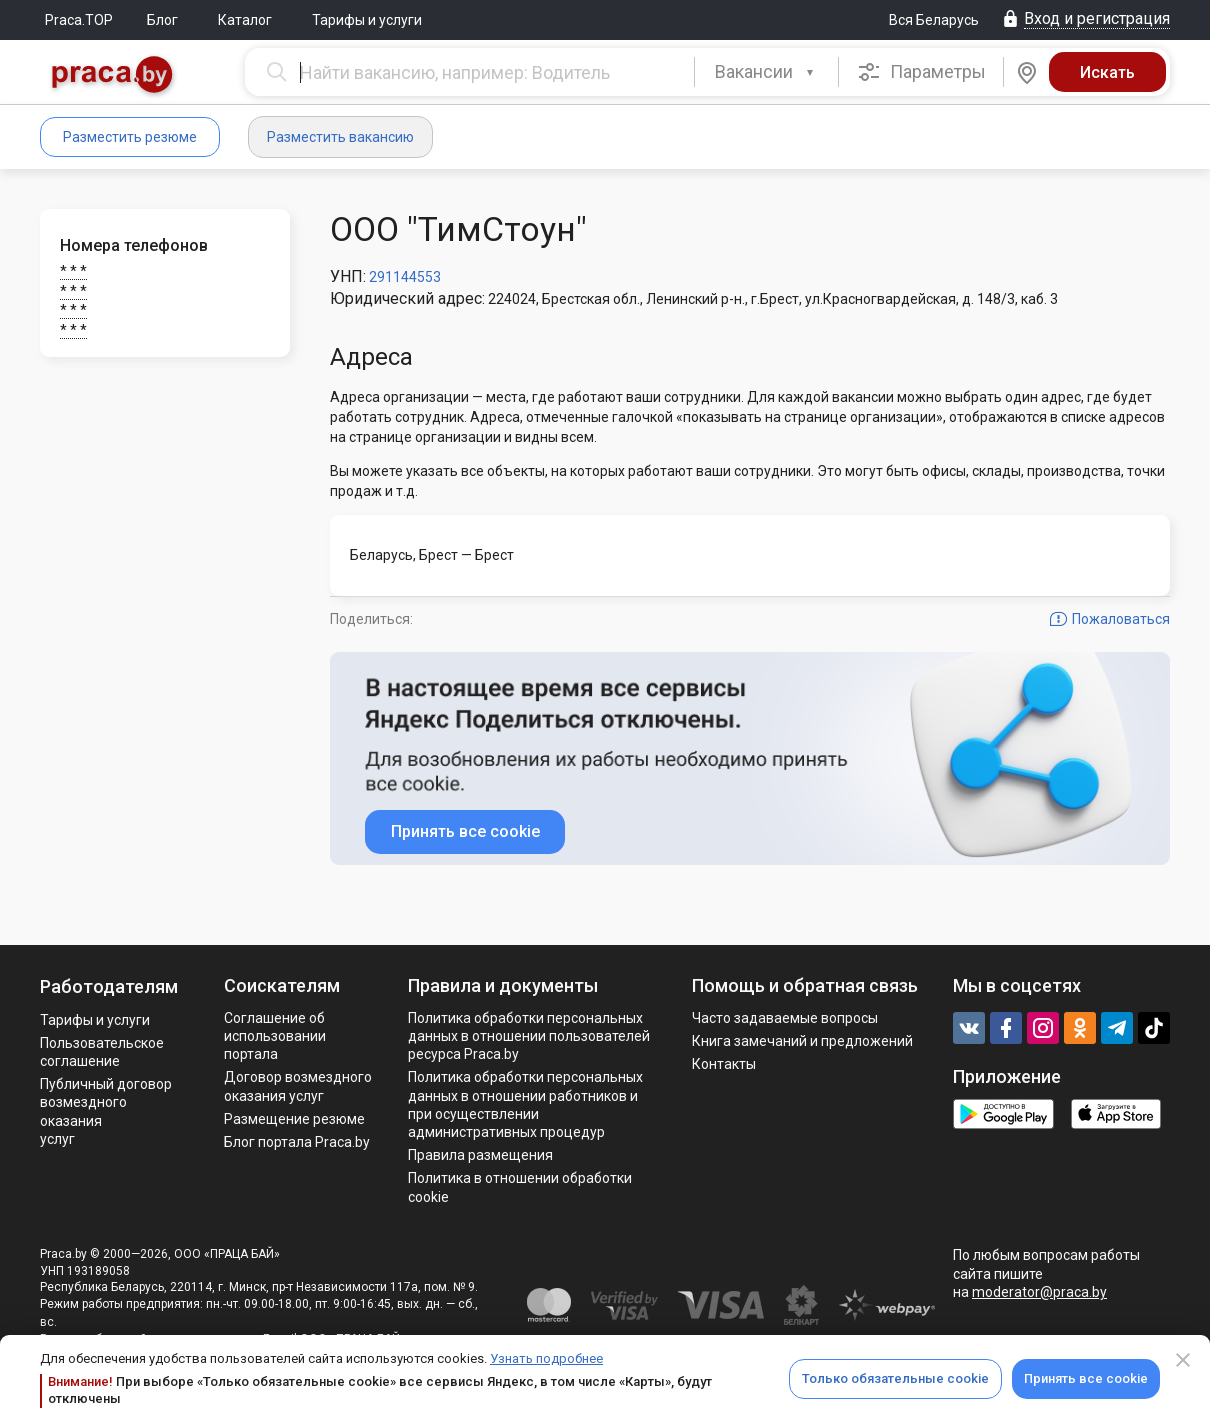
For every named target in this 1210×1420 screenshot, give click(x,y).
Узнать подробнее (546, 1358)
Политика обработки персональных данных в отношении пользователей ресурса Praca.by (529, 1036)
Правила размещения (480, 1155)
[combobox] (766, 72)
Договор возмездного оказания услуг (298, 1086)
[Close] (1183, 1360)
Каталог (245, 20)
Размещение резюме (294, 1119)
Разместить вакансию (340, 137)
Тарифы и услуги (367, 20)
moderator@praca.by (1039, 1292)
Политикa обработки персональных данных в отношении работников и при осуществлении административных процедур (525, 1104)
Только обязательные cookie (895, 1378)
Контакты (724, 1064)
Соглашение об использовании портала (275, 1036)
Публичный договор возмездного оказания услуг (106, 1111)
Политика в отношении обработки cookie (520, 1187)
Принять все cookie (1086, 1378)
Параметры (921, 72)
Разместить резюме (130, 137)
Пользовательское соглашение (102, 1052)
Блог (162, 20)
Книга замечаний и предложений (802, 1041)
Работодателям (109, 986)
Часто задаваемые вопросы (785, 1018)
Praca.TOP (79, 20)
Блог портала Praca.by (297, 1142)
